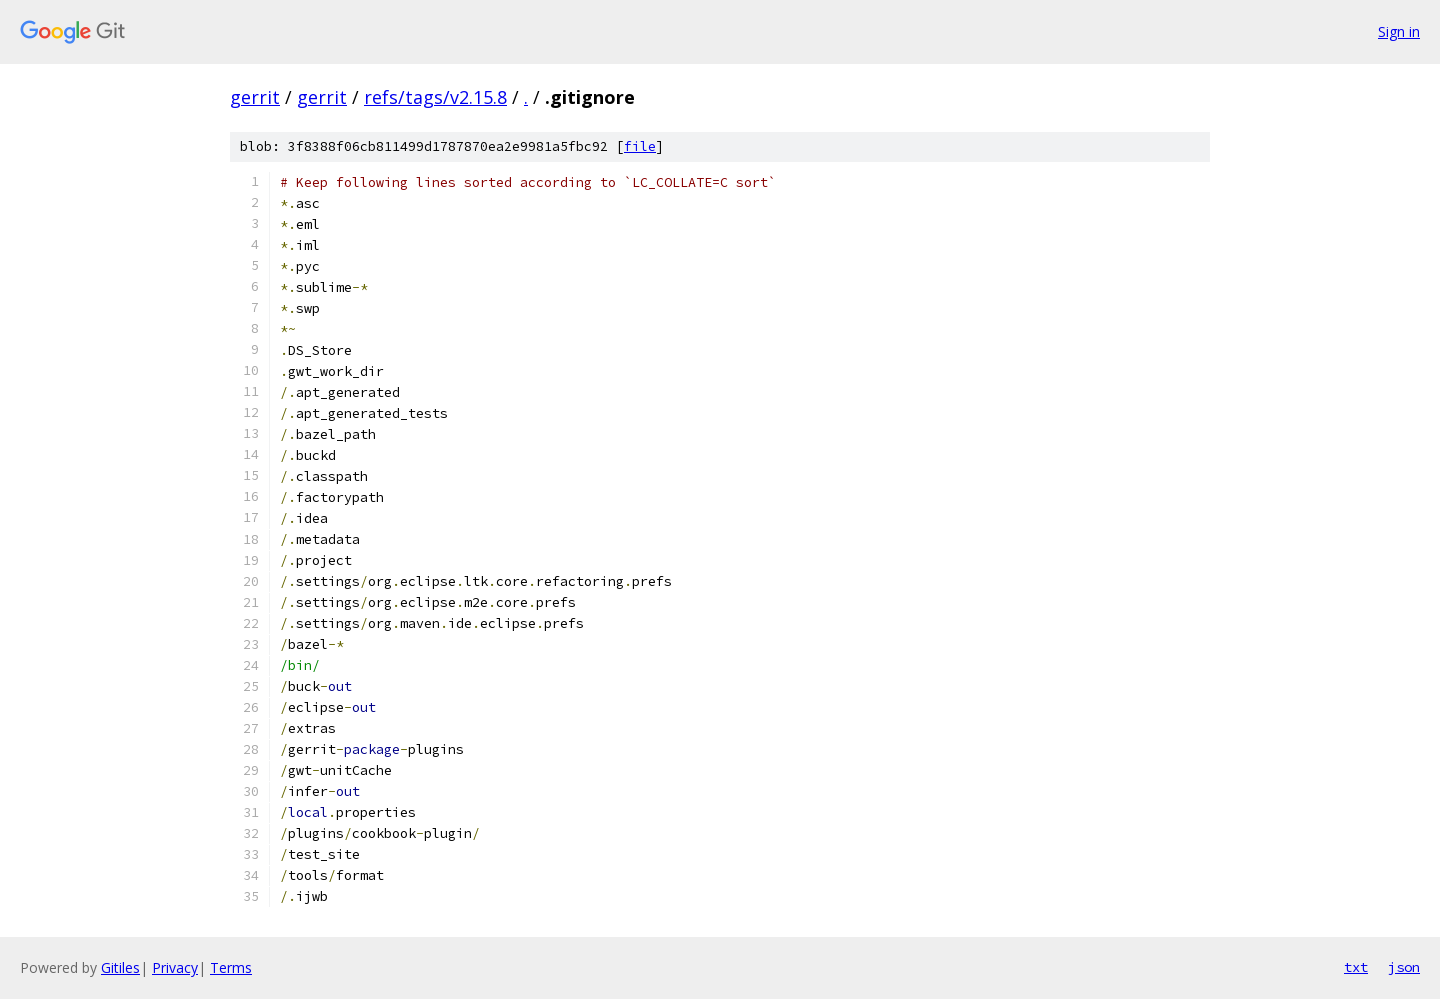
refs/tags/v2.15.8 (435, 97)
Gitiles (120, 967)
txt (1356, 967)
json (1404, 967)
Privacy (175, 967)
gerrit (255, 97)
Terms (231, 967)
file (640, 146)
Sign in (1399, 31)
